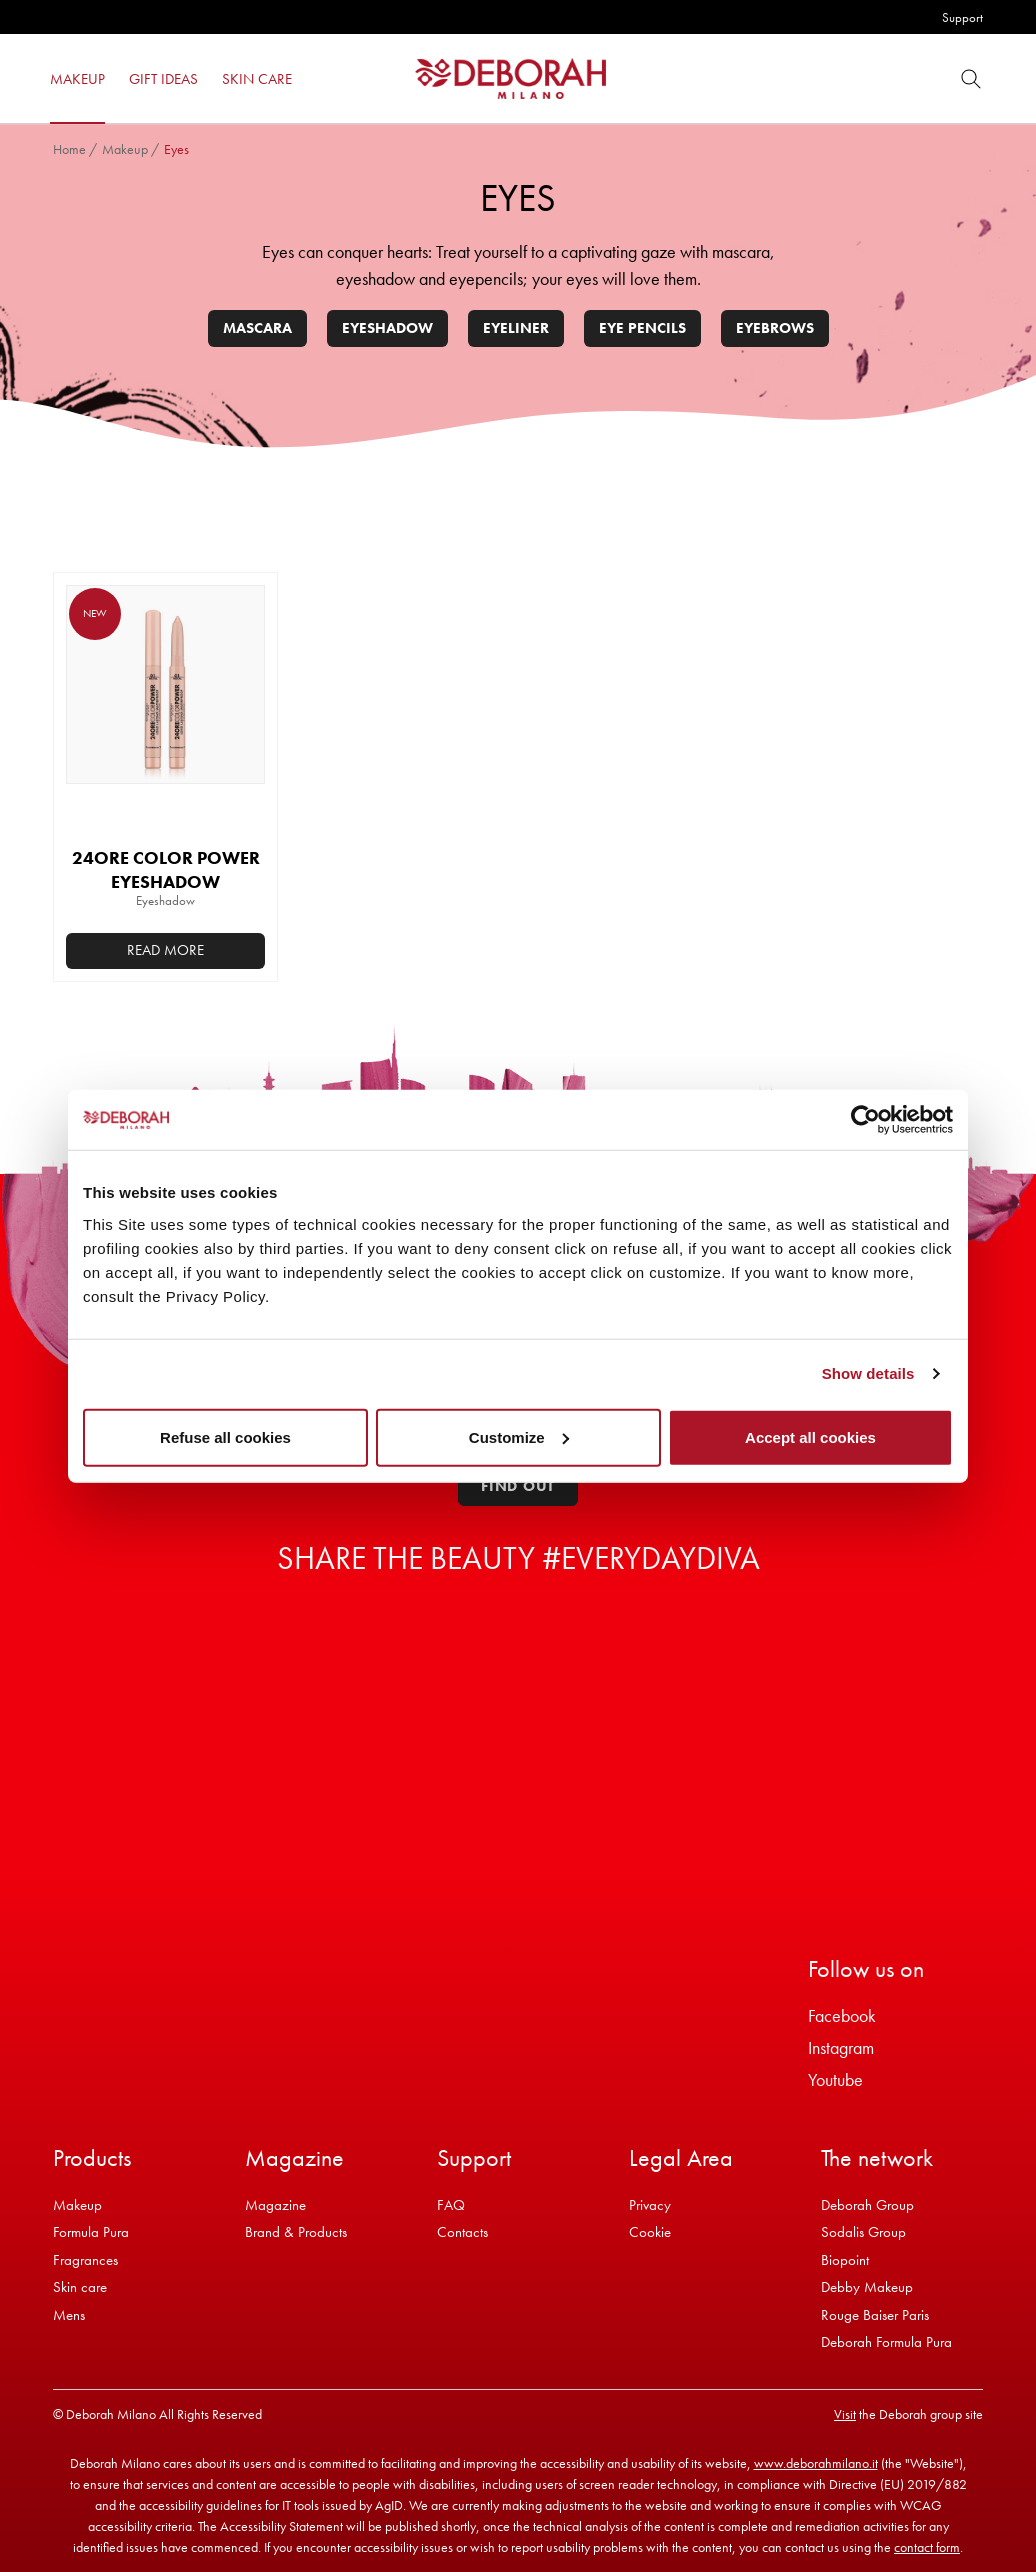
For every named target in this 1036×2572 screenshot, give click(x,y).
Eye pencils (642, 328)
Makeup (125, 149)
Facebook (842, 2015)
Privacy (650, 2205)
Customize (519, 1436)
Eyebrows (775, 328)
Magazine (275, 2205)
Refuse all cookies (225, 1436)
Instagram (841, 2047)
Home (69, 149)
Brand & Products (296, 2232)
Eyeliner (516, 328)
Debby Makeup (867, 2287)
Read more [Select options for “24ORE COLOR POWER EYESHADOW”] (165, 950)
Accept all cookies (810, 1436)
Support (962, 17)
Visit (845, 2414)
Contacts (462, 2232)
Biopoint (845, 2260)
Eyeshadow (387, 328)
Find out (518, 1486)
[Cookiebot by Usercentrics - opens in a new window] (865, 1120)
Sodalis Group (863, 2232)
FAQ (451, 2205)
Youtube (835, 2079)
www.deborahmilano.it (816, 2463)
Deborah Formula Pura (886, 2342)
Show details (868, 1373)
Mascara (257, 328)
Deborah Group (867, 2205)
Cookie (650, 2232)
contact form (927, 2547)
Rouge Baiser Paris (875, 2315)
